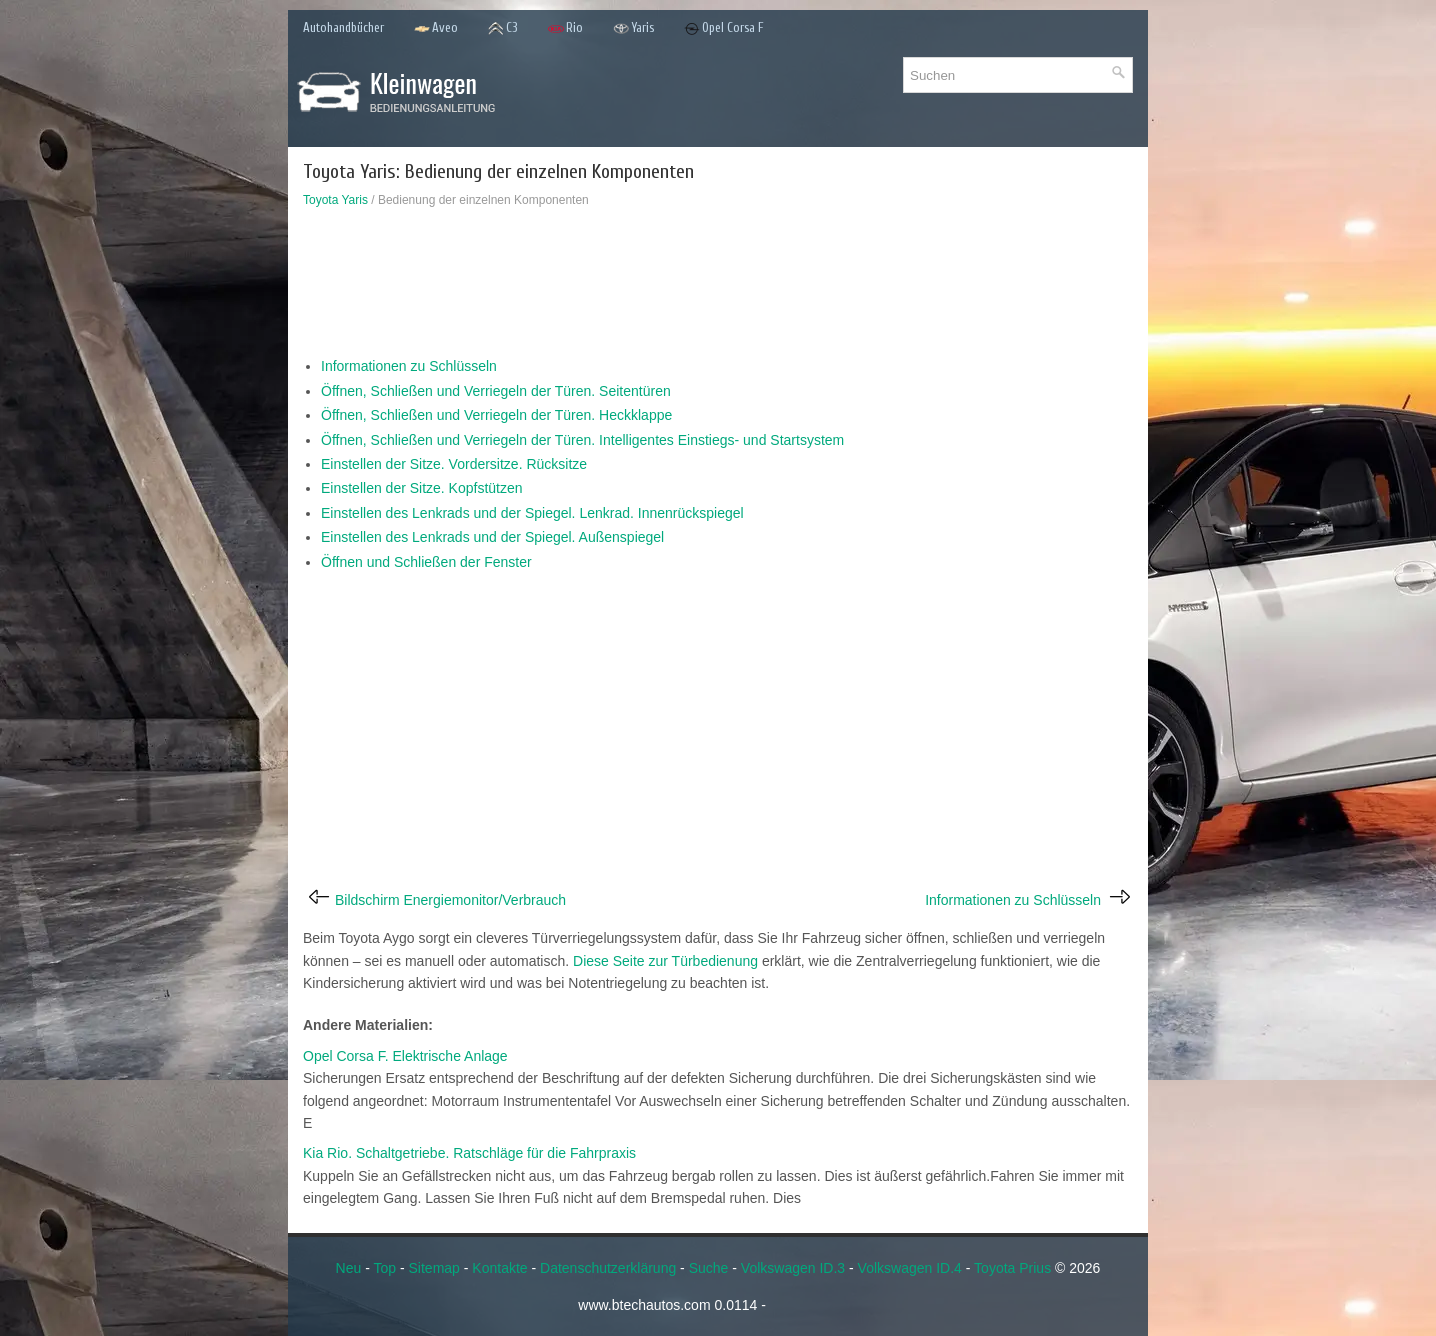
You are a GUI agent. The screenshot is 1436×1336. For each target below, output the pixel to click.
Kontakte (499, 1268)
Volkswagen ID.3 (793, 1268)
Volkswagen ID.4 (910, 1268)
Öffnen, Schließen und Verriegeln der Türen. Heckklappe (496, 415)
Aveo (436, 28)
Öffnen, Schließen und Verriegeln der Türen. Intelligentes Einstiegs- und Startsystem (582, 440)
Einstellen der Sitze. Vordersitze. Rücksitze (454, 464)
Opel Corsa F (724, 28)
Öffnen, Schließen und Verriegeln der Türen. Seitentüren (496, 391)
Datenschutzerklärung (608, 1268)
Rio (565, 28)
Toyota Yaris (335, 200)
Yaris (633, 28)
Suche (709, 1268)
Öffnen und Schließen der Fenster (426, 562)
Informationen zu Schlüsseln (409, 366)
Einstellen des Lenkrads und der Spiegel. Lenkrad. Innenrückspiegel (532, 513)
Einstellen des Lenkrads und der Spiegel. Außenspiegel (492, 537)
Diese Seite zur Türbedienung (665, 961)
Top (384, 1268)
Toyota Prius (1012, 1268)
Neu (349, 1268)
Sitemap (434, 1268)
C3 (503, 28)
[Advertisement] (718, 287)
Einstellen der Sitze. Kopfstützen (422, 488)
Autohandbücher (343, 27)
